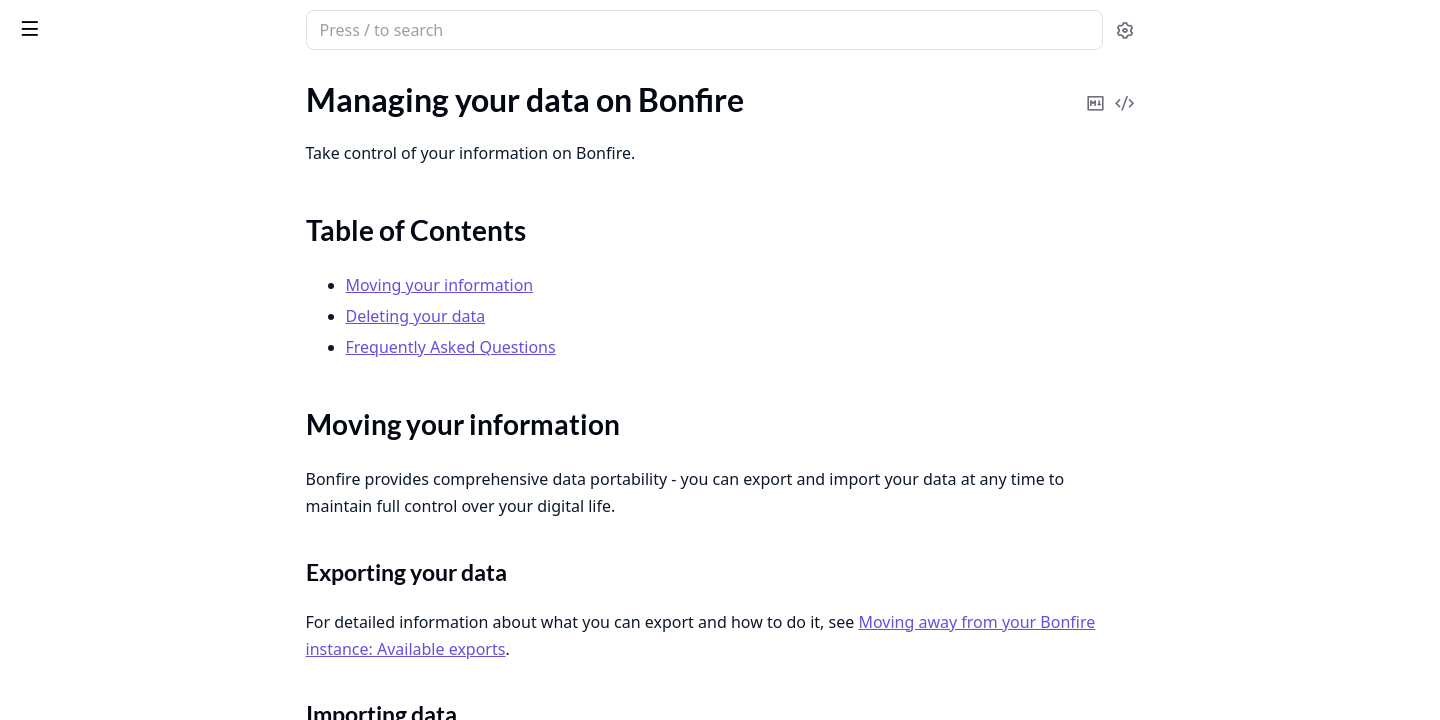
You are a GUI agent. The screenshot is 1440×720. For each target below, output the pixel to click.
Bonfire (93, 22)
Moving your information (121, 216)
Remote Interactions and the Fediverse (142, 624)
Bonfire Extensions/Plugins (107, 300)
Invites (37, 462)
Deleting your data (99, 240)
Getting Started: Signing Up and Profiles (142, 381)
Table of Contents (95, 192)
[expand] (280, 107)
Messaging (51, 489)
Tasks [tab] (219, 85)
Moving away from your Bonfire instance (142, 408)
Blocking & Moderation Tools (113, 516)
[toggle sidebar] (274, 28)
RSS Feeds (48, 651)
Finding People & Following (107, 327)
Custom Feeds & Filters (93, 130)
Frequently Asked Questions (133, 264)
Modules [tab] (120, 85)
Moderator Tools (71, 543)
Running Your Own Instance (110, 678)
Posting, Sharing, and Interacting (125, 597)
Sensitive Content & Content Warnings (142, 103)
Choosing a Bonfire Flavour (107, 354)
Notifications (59, 570)
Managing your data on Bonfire (120, 157)
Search (37, 705)
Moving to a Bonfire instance (112, 435)
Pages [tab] (36, 85)
